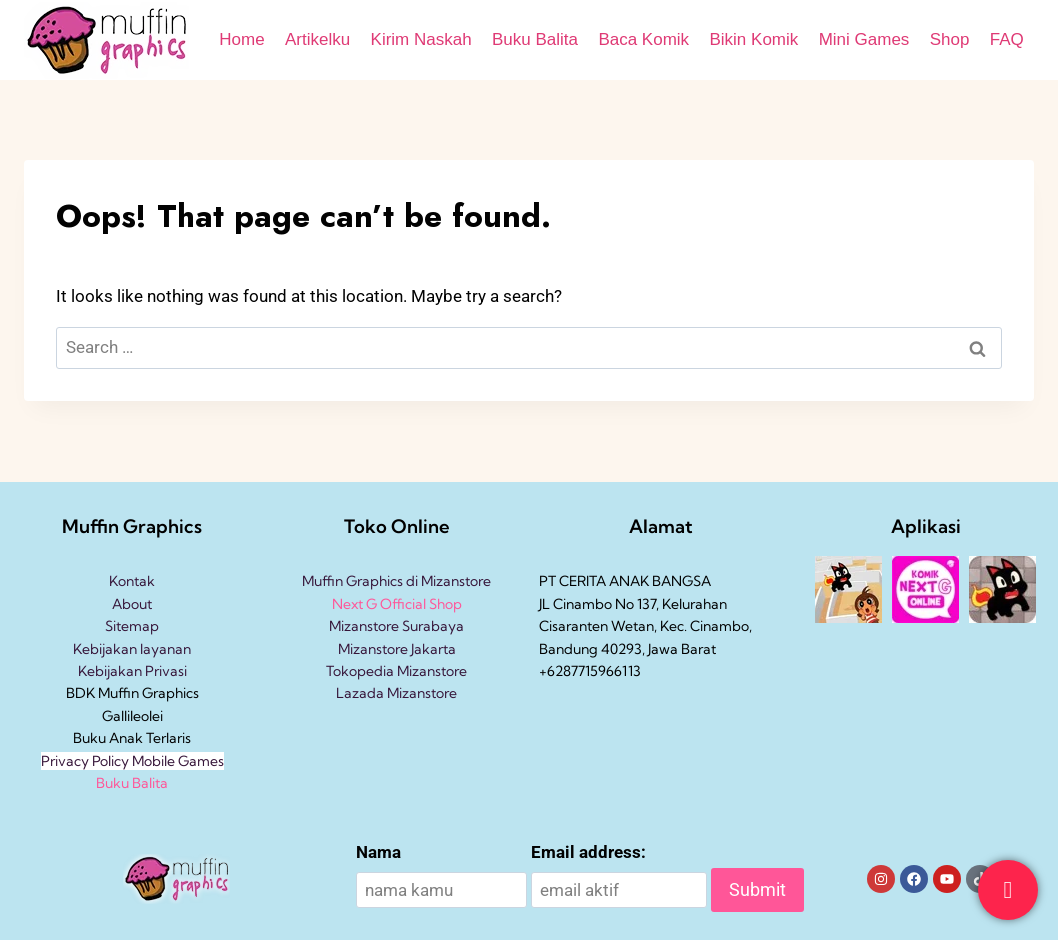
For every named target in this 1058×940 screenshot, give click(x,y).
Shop (950, 39)
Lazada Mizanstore (396, 693)
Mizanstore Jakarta (397, 649)
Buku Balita (535, 39)
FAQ (1007, 39)
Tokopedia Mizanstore (396, 671)
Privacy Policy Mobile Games (132, 761)
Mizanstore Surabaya (396, 626)
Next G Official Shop (397, 604)
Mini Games (864, 39)
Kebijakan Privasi (132, 671)
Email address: (588, 852)
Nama (378, 852)
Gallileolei (132, 716)
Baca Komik (643, 39)
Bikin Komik (753, 39)
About (132, 604)
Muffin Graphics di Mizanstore (396, 581)
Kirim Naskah (421, 39)
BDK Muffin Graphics (132, 693)
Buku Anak (108, 738)
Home (241, 39)
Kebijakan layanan (132, 649)
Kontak (132, 581)
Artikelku (317, 39)
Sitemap (132, 626)
